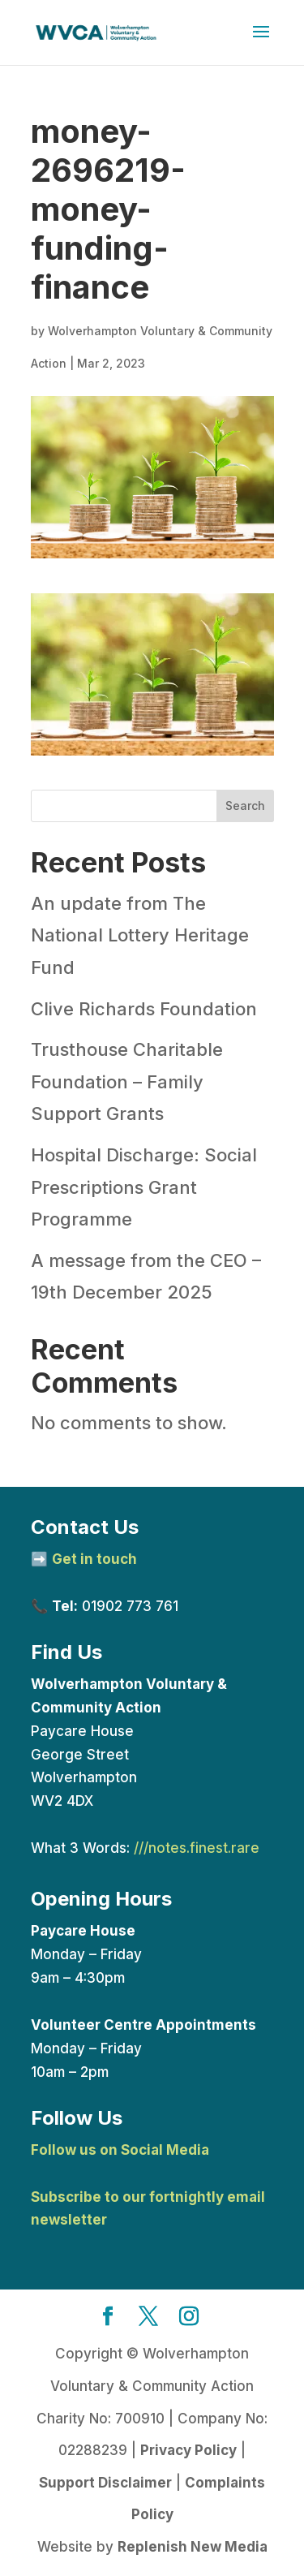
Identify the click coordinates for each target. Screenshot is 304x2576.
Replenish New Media (193, 2547)
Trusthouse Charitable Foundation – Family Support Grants (127, 1081)
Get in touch (94, 1559)
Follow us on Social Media (120, 2150)
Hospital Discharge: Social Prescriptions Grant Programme (144, 1187)
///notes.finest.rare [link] (196, 1848)
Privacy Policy (188, 2450)
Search (245, 805)
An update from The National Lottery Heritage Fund (140, 935)
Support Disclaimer (105, 2483)
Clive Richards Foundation (144, 1008)
